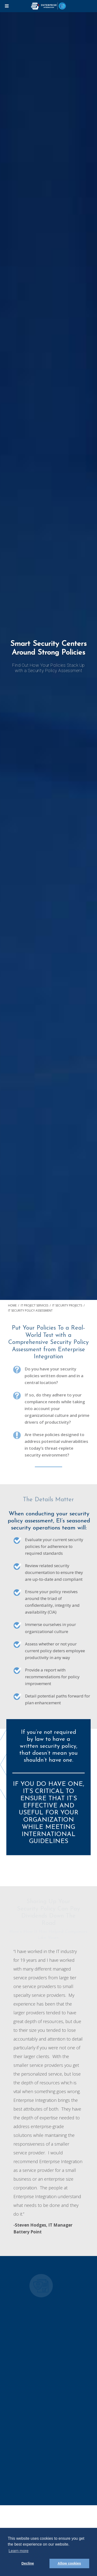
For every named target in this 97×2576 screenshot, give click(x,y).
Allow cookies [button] (69, 2563)
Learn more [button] (19, 2551)
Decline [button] (27, 2563)
